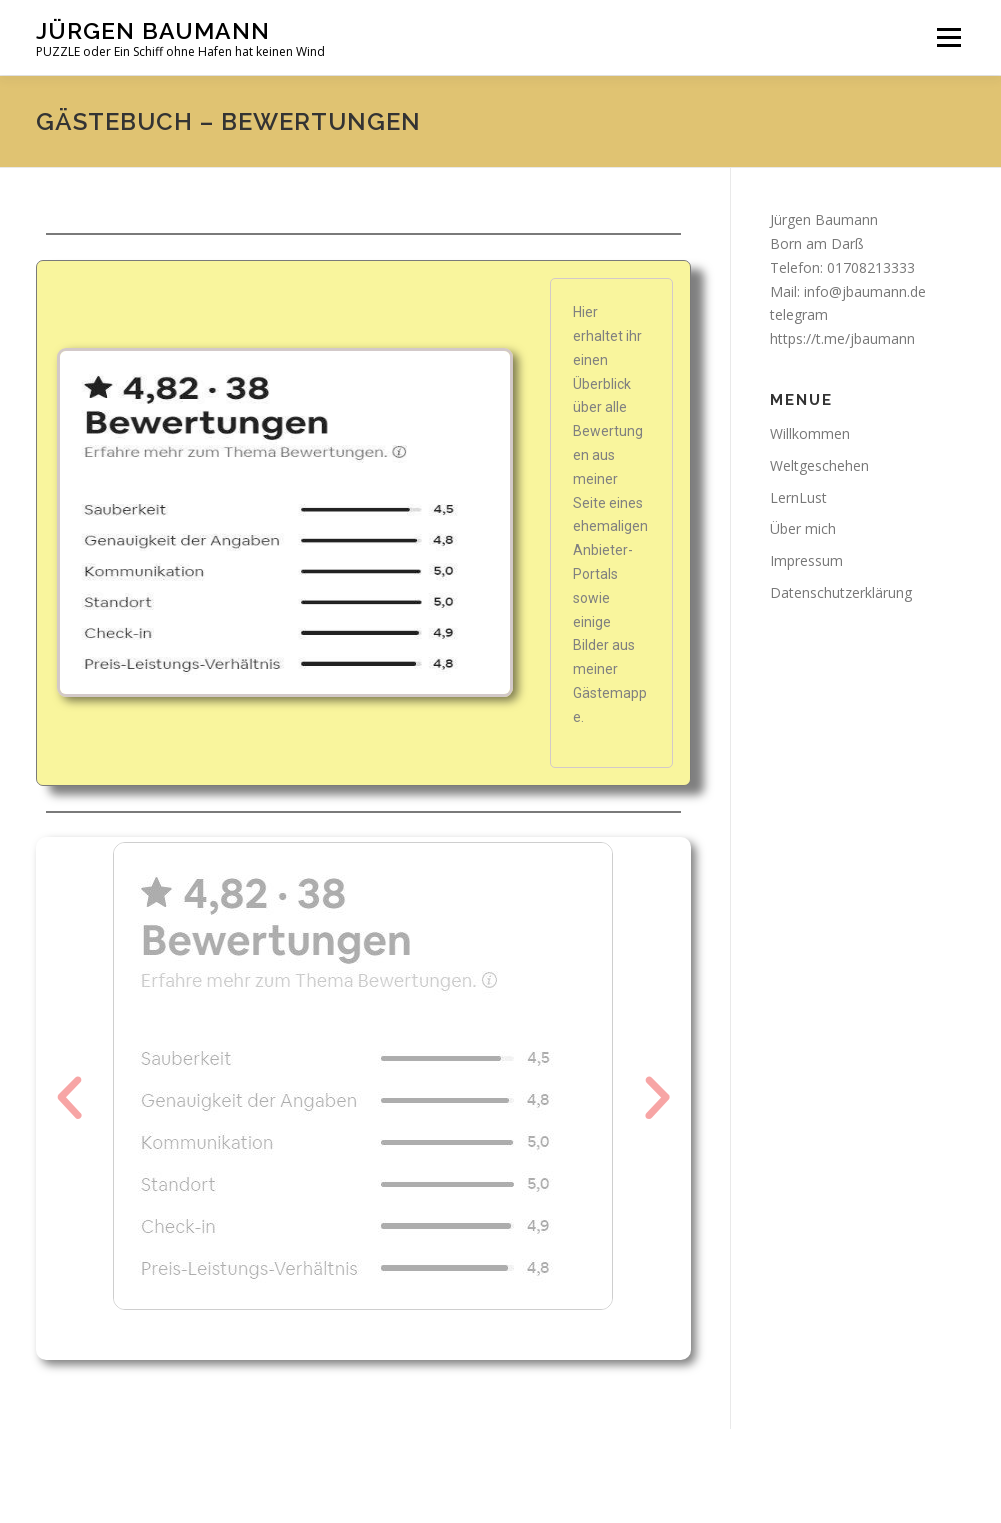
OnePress (535, 1475)
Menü (948, 37)
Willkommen (810, 433)
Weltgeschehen (819, 465)
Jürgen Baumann (153, 30)
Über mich (803, 528)
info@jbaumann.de (865, 291)
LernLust (798, 497)
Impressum (806, 560)
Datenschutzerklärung (841, 592)
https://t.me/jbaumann (842, 338)
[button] (69, 1098)
